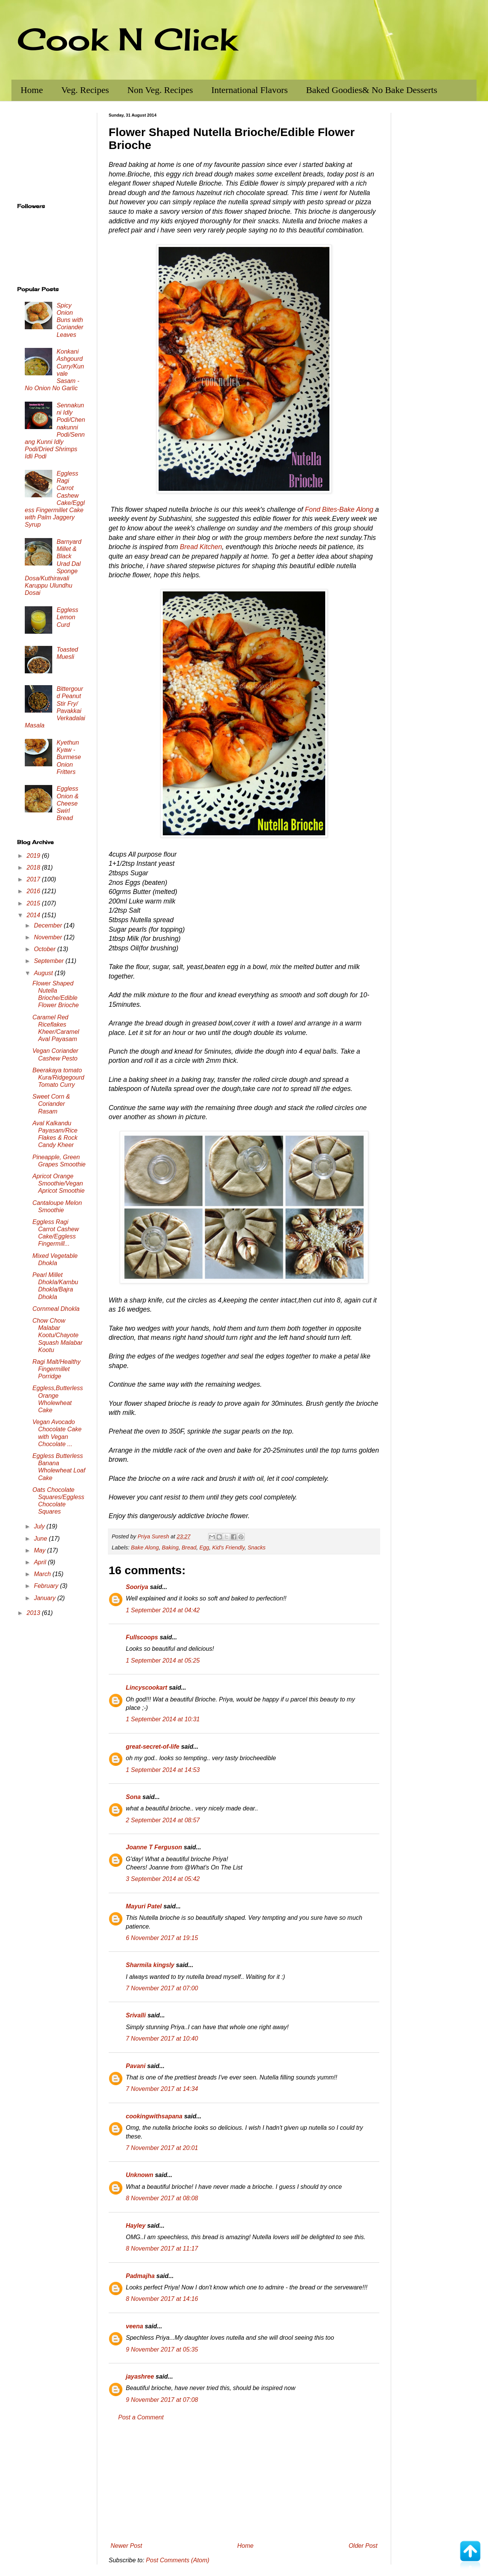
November (49, 937)
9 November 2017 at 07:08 (162, 2400)
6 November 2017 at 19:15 (162, 1938)
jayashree (140, 2376)
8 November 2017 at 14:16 (162, 2299)
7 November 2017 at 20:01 (162, 2148)
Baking (170, 1547)
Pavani (136, 2066)
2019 (34, 855)
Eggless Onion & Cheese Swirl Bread (67, 803)
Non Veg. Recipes (160, 90)
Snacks (256, 1547)
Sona (133, 1797)
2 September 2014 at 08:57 (163, 1820)
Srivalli (136, 2015)
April (41, 1562)
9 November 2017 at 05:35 (162, 2349)
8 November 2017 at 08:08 (162, 2198)
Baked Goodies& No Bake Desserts (371, 90)
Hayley (136, 2225)
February (47, 1586)
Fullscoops (142, 1637)
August (44, 973)
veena (134, 2326)
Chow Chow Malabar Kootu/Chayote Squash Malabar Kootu (57, 1335)
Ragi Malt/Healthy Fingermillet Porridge (56, 1368)
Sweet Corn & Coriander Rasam (51, 1103)
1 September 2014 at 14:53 (163, 1770)
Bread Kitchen (201, 547)
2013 (34, 1613)
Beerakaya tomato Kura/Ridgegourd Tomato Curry (58, 1077)
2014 (34, 915)
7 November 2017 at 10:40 (162, 2038)
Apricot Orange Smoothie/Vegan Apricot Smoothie (58, 1183)
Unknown (139, 2175)
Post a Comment (141, 2417)
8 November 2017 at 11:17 (162, 2248)
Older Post (362, 2545)
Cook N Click (127, 39)
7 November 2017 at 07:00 (162, 1988)
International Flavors (249, 90)
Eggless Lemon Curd (67, 617)
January (45, 1598)
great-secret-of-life (152, 1746)
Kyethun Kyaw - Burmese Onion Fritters (68, 757)
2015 (34, 903)
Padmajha (140, 2276)
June (41, 1538)
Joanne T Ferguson (154, 1847)
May (40, 1550)
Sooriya (137, 1587)
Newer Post (126, 2545)
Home (32, 90)
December (49, 925)
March (43, 1574)
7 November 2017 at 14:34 (162, 2089)
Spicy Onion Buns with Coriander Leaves (69, 320)
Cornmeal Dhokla (56, 1309)
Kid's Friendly (228, 1547)
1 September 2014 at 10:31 (163, 1719)
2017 (34, 879)
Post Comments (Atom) (177, 2560)
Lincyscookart (146, 1687)
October (45, 949)
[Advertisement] (244, 2482)
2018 (34, 867)
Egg (204, 1547)
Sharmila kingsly (150, 1965)
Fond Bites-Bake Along (339, 509)
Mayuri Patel (144, 1906)
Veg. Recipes (85, 90)
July (40, 1526)
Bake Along (145, 1547)
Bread (189, 1547)
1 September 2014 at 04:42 (163, 1610)
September (50, 961)
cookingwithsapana (154, 2116)
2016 (34, 891)
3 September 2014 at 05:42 (163, 1879)
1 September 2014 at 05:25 (163, 1660)
